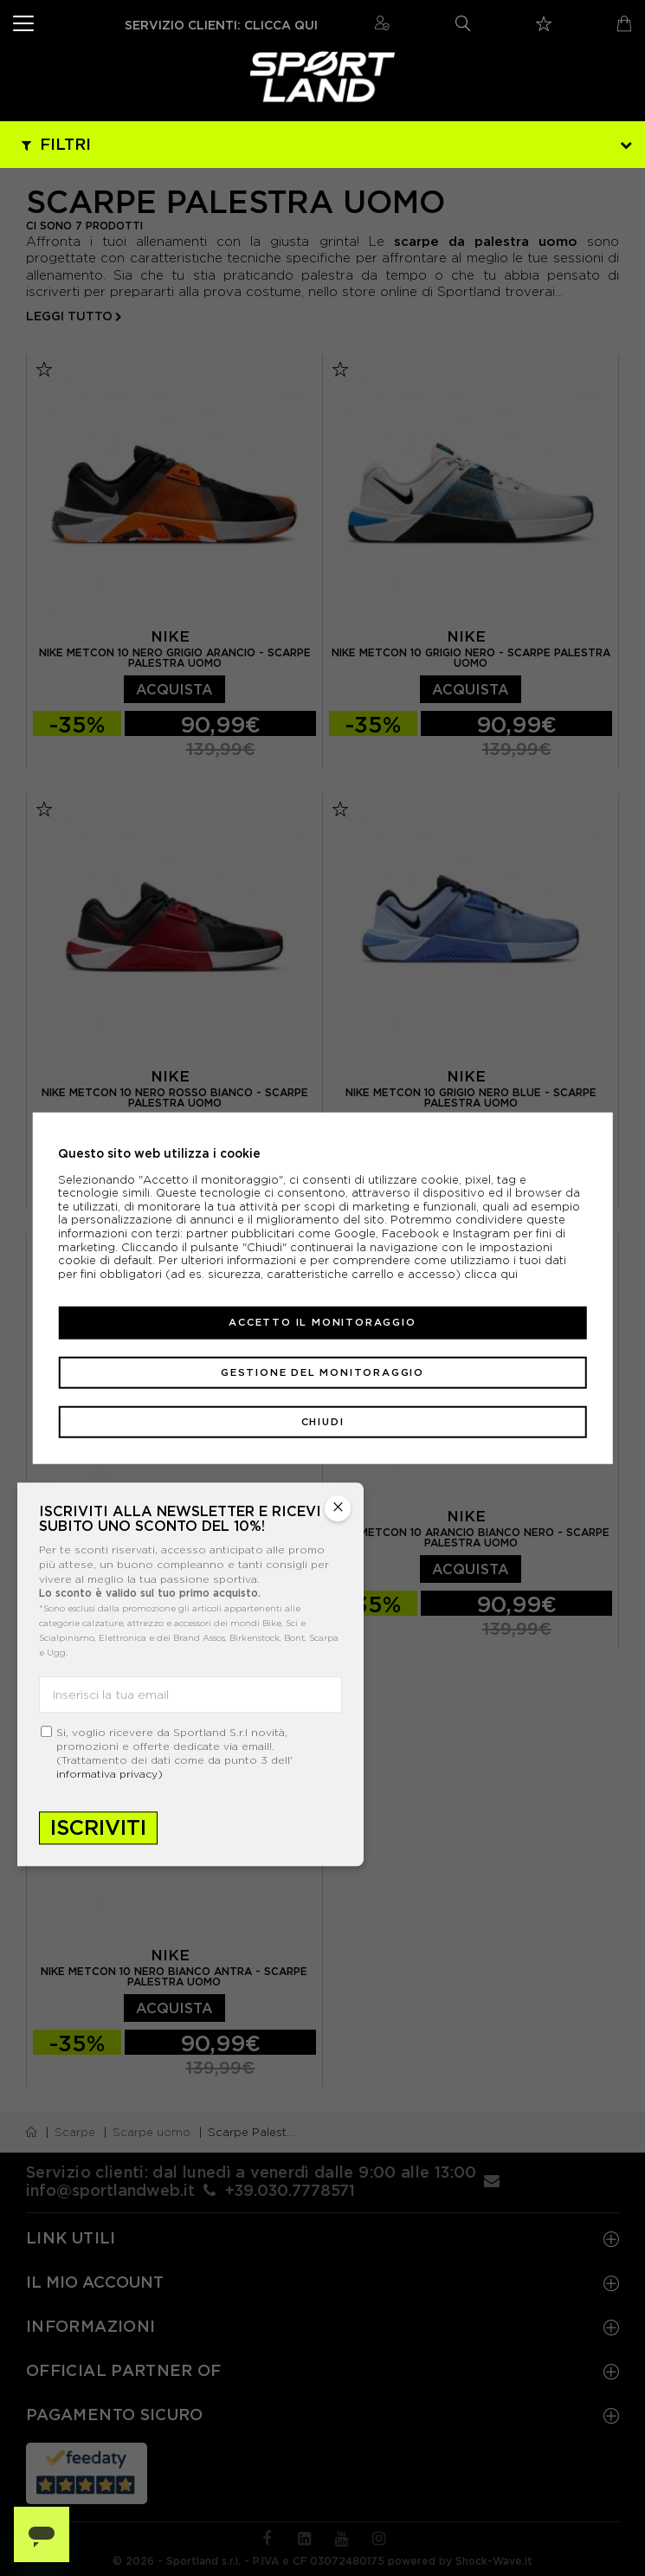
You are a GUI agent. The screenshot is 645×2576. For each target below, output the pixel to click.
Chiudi (323, 1422)
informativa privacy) (109, 1774)
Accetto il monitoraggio (322, 1322)
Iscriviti (98, 1828)
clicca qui (491, 1274)
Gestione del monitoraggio (322, 1371)
